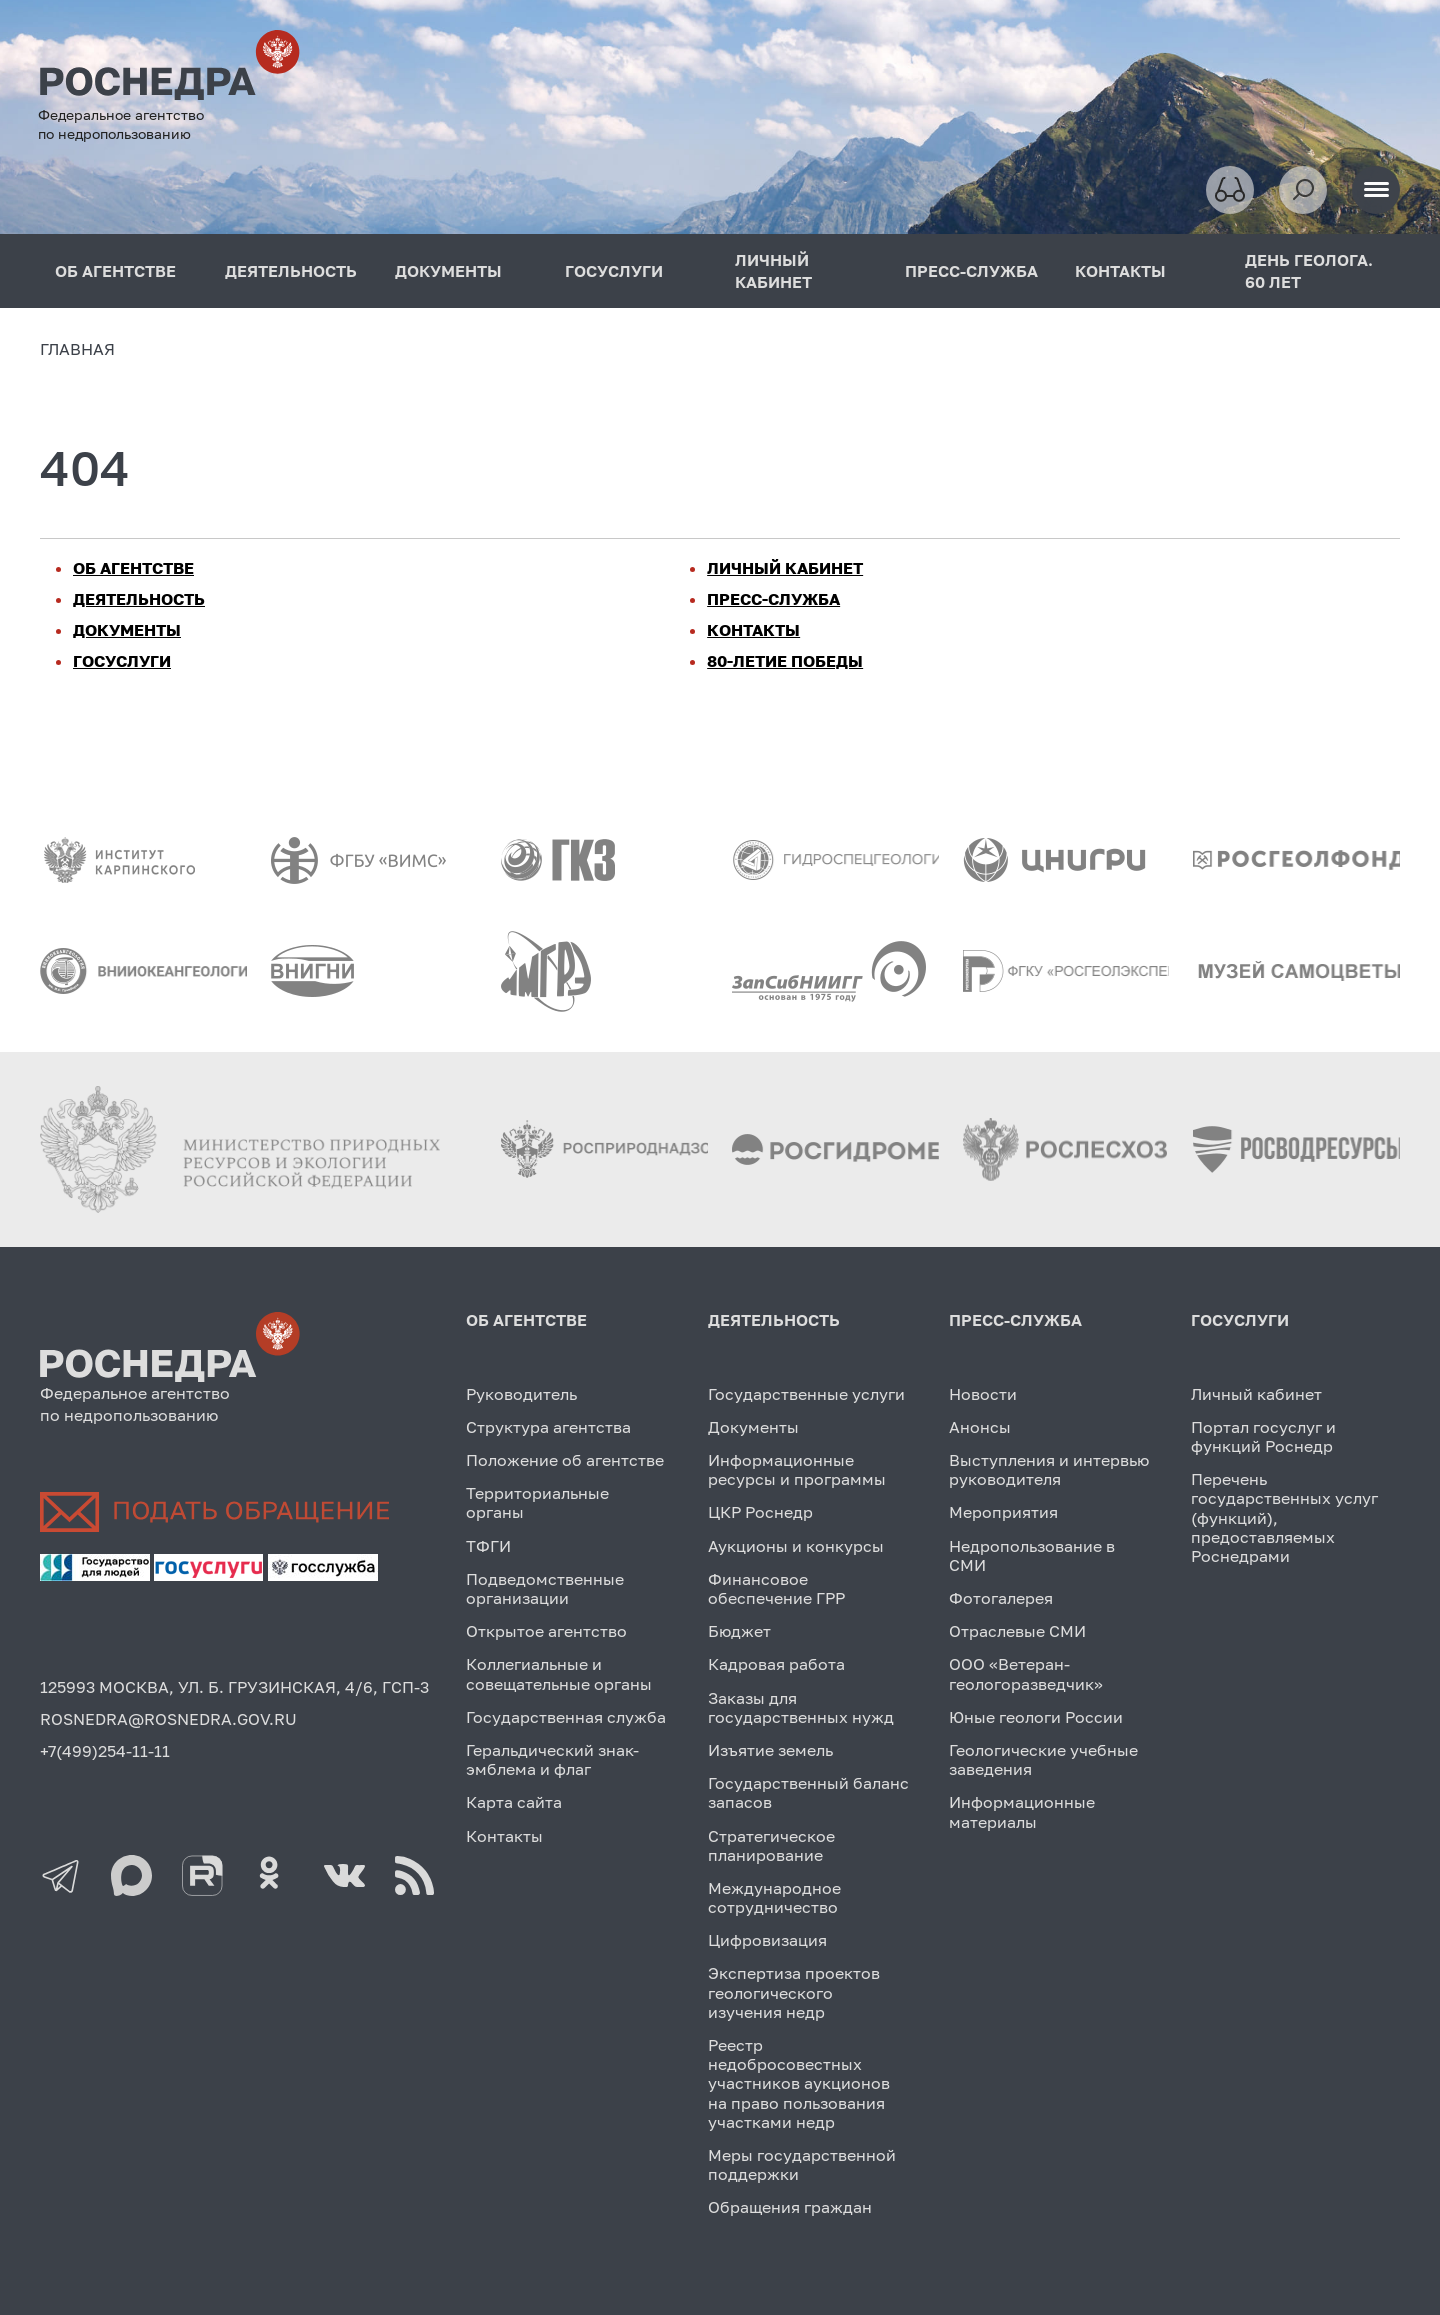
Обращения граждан (790, 2207)
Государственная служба (566, 1717)
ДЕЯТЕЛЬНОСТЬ (291, 271)
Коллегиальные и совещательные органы (559, 1673)
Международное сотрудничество (774, 1897)
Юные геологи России (1036, 1717)
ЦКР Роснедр (760, 1512)
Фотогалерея (1001, 1598)
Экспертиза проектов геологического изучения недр (794, 1992)
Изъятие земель (770, 1750)
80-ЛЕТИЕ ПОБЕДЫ (785, 661)
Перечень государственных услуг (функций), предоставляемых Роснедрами (1284, 1517)
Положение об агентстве (565, 1460)
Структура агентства (548, 1427)
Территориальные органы (537, 1502)
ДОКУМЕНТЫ (448, 271)
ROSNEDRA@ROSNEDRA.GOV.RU (168, 1719)
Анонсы (980, 1427)
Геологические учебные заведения (1043, 1759)
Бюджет (739, 1631)
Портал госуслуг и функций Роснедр (1263, 1436)
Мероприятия (1003, 1512)
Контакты (504, 1836)
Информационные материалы (1022, 1811)
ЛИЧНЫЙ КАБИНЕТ (773, 271)
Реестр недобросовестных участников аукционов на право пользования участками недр (799, 2083)
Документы (753, 1427)
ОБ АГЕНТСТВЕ (115, 271)
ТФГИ (488, 1546)
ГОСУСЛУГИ (614, 271)
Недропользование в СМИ (1032, 1555)
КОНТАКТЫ (1120, 271)
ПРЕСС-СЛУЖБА (971, 271)
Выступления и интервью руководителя (1049, 1469)
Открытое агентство (546, 1631)
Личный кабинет (1256, 1394)
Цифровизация (767, 1940)
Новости (983, 1394)
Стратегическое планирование (771, 1845)
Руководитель (521, 1394)
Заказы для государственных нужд (801, 1707)
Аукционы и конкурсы (796, 1546)
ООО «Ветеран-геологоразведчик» (1026, 1673)
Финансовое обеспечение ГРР (776, 1588)
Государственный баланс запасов (808, 1792)
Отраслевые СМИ (1017, 1631)
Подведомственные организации (545, 1588)
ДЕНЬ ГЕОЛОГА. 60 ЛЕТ (1309, 271)
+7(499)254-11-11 (105, 1751)
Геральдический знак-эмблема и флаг (552, 1759)
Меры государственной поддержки (802, 2164)
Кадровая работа (776, 1664)
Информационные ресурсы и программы (797, 1469)
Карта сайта (514, 1802)
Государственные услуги (806, 1394)
